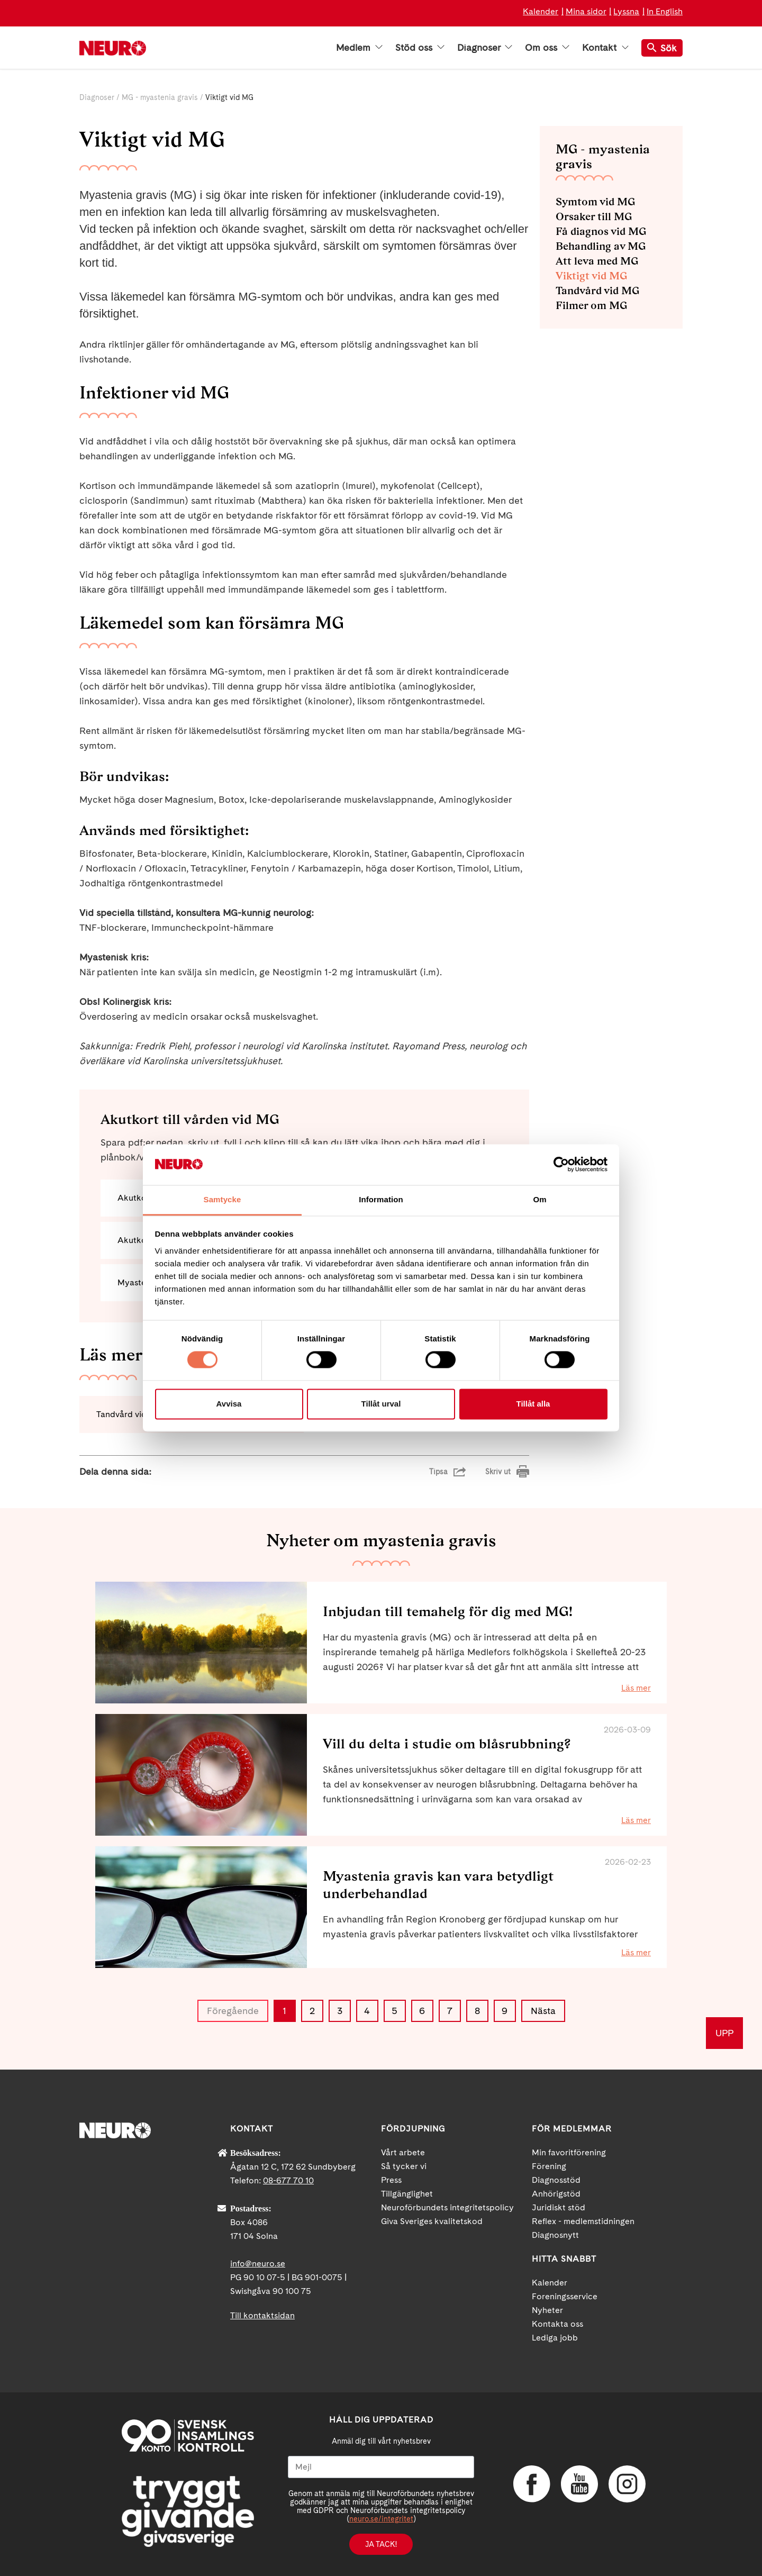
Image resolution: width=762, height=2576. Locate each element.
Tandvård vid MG (597, 290)
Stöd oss (419, 47)
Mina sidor (586, 11)
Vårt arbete (403, 2152)
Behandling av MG (601, 246)
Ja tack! (381, 2544)
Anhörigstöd (556, 2194)
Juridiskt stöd (558, 2207)
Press (391, 2180)
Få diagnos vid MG (601, 231)
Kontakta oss (557, 2324)
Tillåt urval (381, 1403)
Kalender (540, 11)
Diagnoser (484, 47)
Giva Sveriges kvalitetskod (432, 2221)
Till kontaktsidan (262, 2315)
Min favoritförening (569, 2152)
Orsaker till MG (594, 216)
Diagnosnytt (555, 2235)
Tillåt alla (533, 1403)
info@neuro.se (257, 2263)
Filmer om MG (591, 305)
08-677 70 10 (288, 2180)
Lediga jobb (555, 2338)
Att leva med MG (597, 261)
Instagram (627, 2484)
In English (665, 11)
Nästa (543, 2011)
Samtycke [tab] (222, 1199)
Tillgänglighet (407, 2194)
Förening (549, 2166)
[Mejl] (381, 2467)
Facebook (531, 2484)
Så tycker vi (404, 2166)
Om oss (547, 47)
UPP (724, 2032)
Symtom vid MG (595, 201)
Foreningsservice (564, 2296)
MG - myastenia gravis (160, 97)
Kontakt (605, 47)
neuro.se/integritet (381, 2519)
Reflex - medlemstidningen (583, 2221)
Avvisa (229, 1403)
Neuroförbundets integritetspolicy (447, 2207)
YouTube (579, 2484)
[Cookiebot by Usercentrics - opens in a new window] (561, 1165)
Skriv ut (498, 1471)
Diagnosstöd (556, 2180)
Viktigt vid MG (591, 275)
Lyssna (626, 11)
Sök (662, 47)
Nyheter (547, 2310)
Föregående (233, 2011)
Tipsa (438, 1471)
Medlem (359, 47)
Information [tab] (381, 1199)
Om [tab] (539, 1199)
